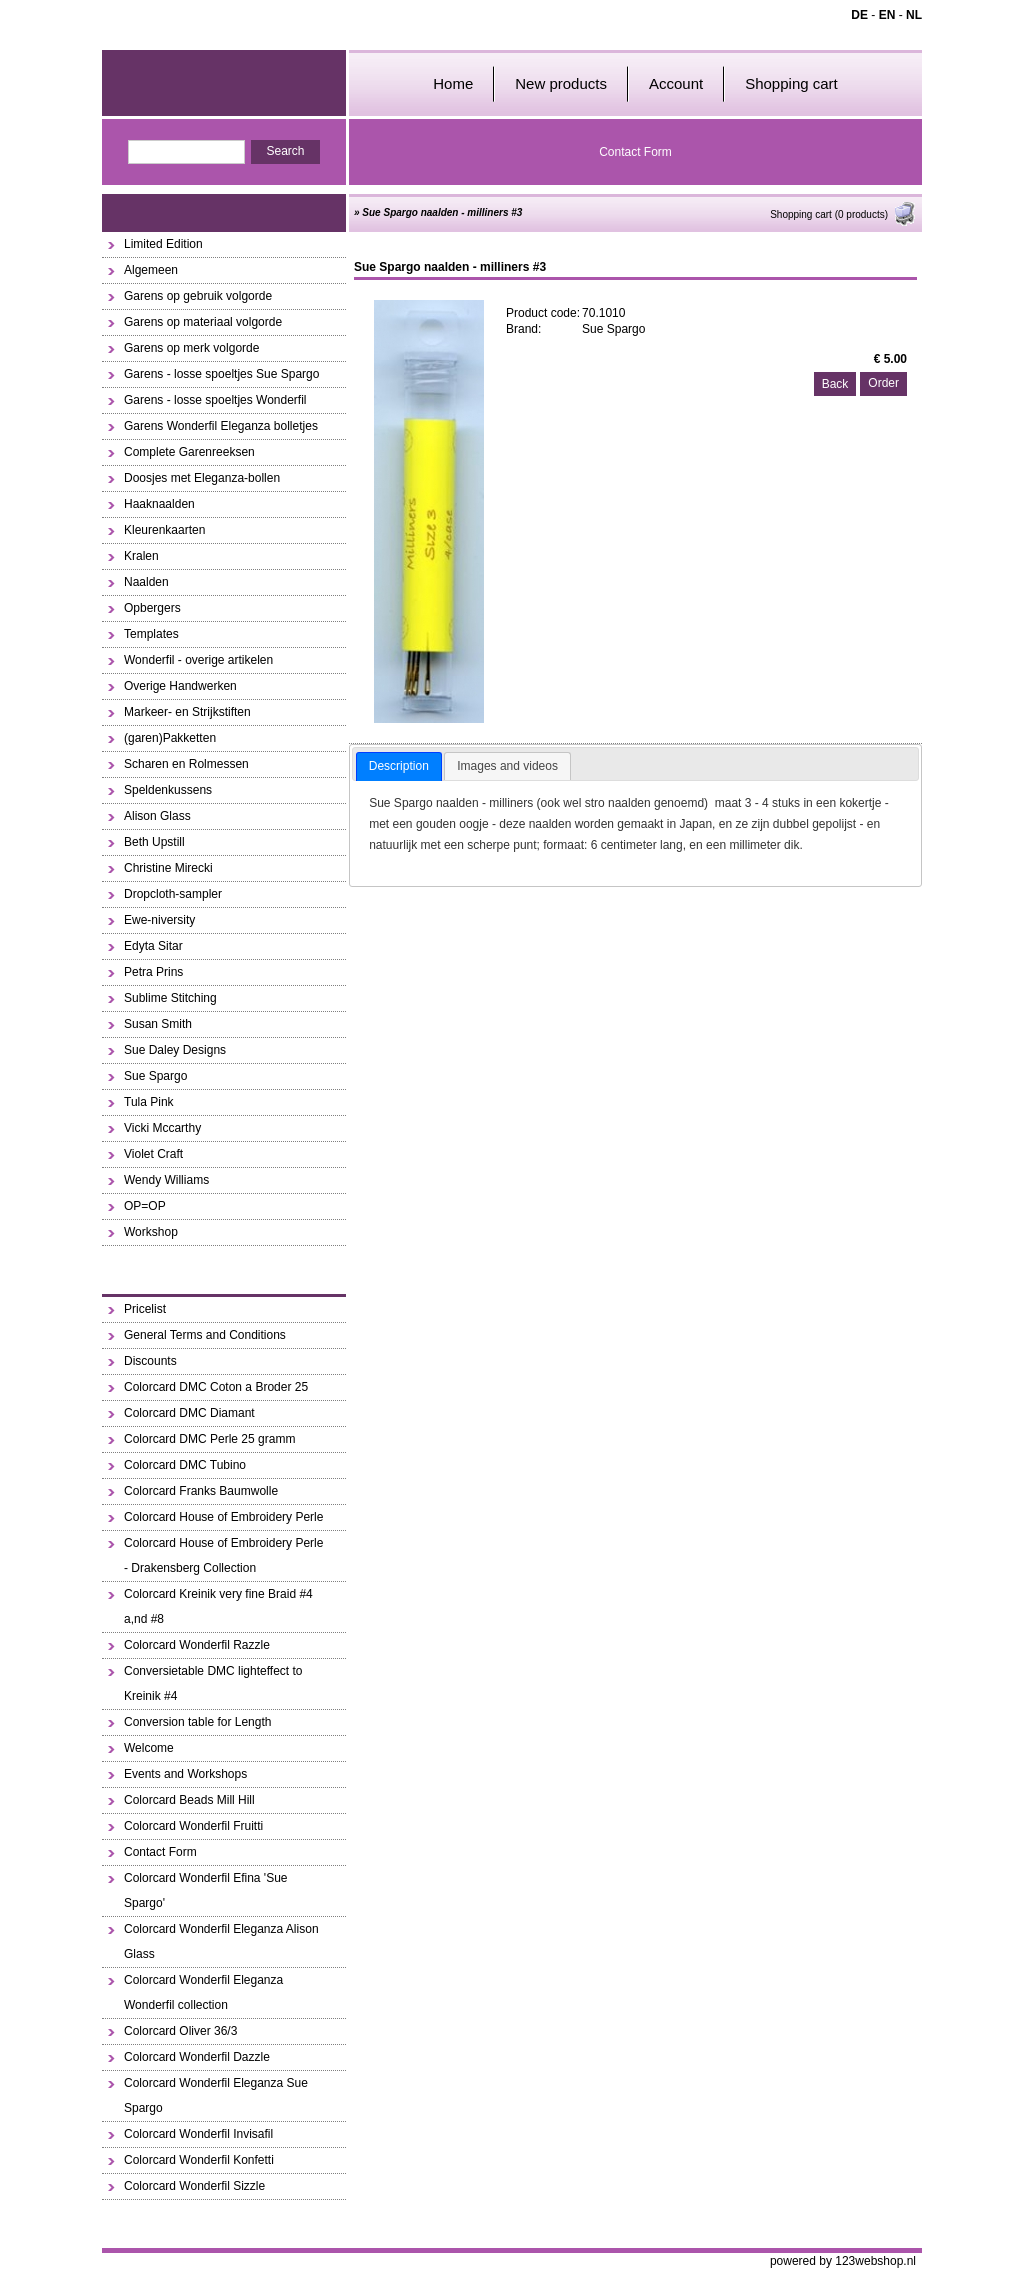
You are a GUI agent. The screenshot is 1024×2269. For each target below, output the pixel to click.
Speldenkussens (168, 790)
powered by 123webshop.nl (843, 2261)
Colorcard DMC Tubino (185, 1465)
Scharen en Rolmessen (186, 764)
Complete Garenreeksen (189, 452)
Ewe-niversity (159, 920)
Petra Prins (153, 972)
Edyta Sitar (153, 946)
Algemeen (151, 270)
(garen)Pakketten (170, 738)
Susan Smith (158, 1024)
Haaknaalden (159, 504)
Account (676, 83)
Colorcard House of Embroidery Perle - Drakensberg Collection (223, 1555)
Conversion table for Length (197, 1722)
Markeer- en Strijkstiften (187, 712)
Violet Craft (153, 1154)
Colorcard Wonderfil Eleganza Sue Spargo (216, 2095)
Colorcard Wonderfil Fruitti (193, 1826)
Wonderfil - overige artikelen (198, 660)
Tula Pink (149, 1102)
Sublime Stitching (170, 998)
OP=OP (145, 1206)
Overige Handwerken (180, 686)
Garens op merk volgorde (191, 348)
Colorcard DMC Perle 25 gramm (209, 1439)
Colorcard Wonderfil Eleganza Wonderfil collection (203, 1992)
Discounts (150, 1361)
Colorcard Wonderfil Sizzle (194, 2186)
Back (835, 384)
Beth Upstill (154, 842)
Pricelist (145, 1309)
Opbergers (152, 608)
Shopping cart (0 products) (843, 214)
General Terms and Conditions (205, 1335)
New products (561, 83)
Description (399, 766)
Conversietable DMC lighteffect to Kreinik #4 (213, 1683)
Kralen (141, 556)
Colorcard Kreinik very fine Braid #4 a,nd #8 (218, 1606)
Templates (151, 634)
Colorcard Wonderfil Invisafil (198, 2134)
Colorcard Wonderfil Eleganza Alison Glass (221, 1941)
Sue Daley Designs (175, 1050)
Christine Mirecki (168, 868)
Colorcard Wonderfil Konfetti (199, 2160)
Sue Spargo (155, 1076)
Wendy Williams (166, 1180)
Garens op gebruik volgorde (198, 296)
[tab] (399, 767)
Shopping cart (791, 83)
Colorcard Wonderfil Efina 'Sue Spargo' (205, 1890)
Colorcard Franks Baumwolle (201, 1491)
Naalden (146, 582)
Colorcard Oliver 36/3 (180, 2031)
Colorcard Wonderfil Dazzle (197, 2057)
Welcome (149, 1748)
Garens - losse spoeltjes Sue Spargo (221, 374)
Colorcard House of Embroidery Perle (223, 1517)
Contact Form (635, 152)
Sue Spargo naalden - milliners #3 (442, 212)
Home (453, 83)
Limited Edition (163, 244)
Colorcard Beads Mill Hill (189, 1800)
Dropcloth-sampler (173, 894)
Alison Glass (157, 816)
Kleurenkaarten (164, 530)
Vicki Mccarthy (162, 1128)
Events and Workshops (185, 1774)
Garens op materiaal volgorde (203, 322)
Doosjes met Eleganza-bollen (202, 478)
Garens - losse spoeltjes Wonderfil (215, 400)
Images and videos (507, 766)
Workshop (151, 1232)
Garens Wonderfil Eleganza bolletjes (221, 426)
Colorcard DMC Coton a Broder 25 (216, 1387)
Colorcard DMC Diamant (189, 1413)
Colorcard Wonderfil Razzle (197, 1645)
